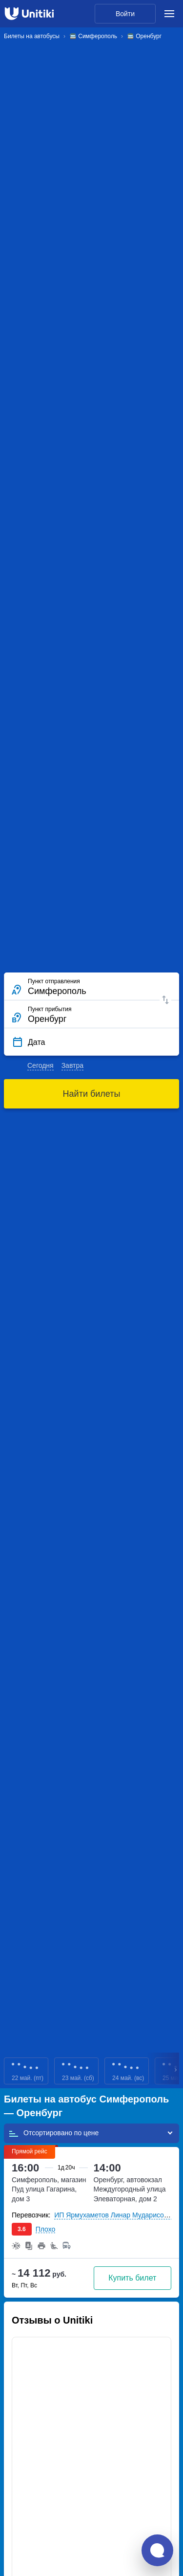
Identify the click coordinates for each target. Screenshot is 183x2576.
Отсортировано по (53, 2133)
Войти (125, 14)
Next (176, 2070)
